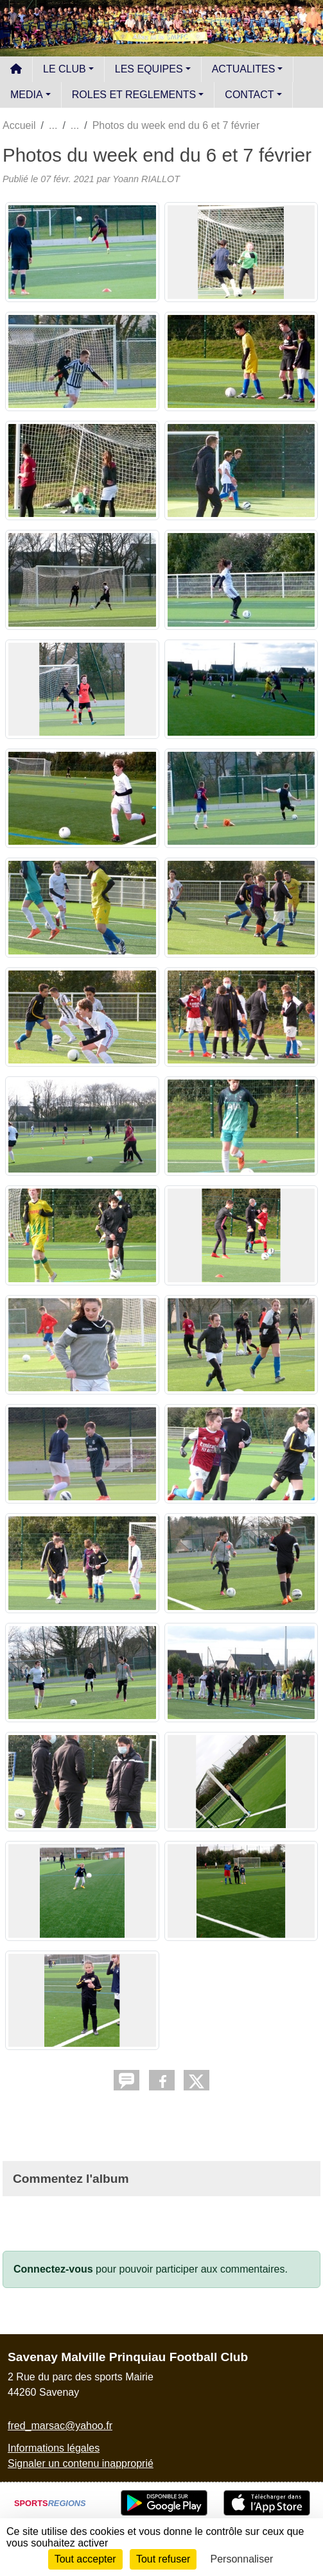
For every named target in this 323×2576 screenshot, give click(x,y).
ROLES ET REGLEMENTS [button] (134, 94)
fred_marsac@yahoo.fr (60, 2425)
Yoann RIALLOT (146, 179)
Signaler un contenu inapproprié (80, 2463)
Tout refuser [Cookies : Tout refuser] (163, 2559)
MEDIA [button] (26, 94)
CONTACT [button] (249, 94)
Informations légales (54, 2448)
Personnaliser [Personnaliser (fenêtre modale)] (242, 2559)
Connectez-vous (53, 2269)
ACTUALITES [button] (243, 69)
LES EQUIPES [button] (149, 69)
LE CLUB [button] (64, 69)
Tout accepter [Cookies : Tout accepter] (85, 2559)
